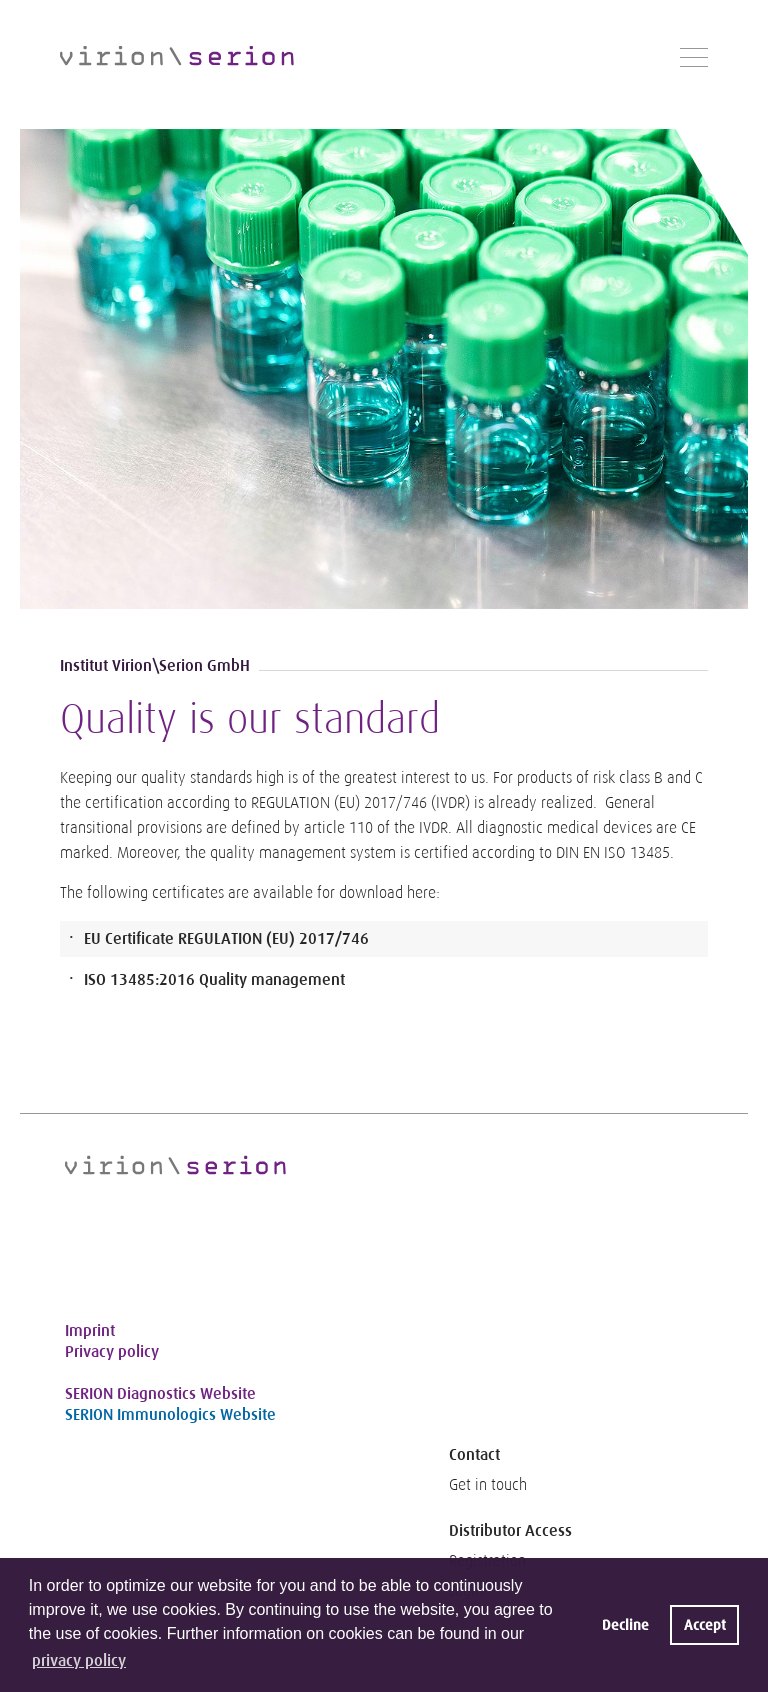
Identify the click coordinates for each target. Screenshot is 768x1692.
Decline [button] (625, 1625)
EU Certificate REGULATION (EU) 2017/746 (226, 938)
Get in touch (488, 1485)
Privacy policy (112, 1351)
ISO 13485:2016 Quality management (214, 979)
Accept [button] (705, 1625)
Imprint (90, 1330)
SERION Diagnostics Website (160, 1393)
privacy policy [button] (79, 1660)
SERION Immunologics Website (170, 1414)
